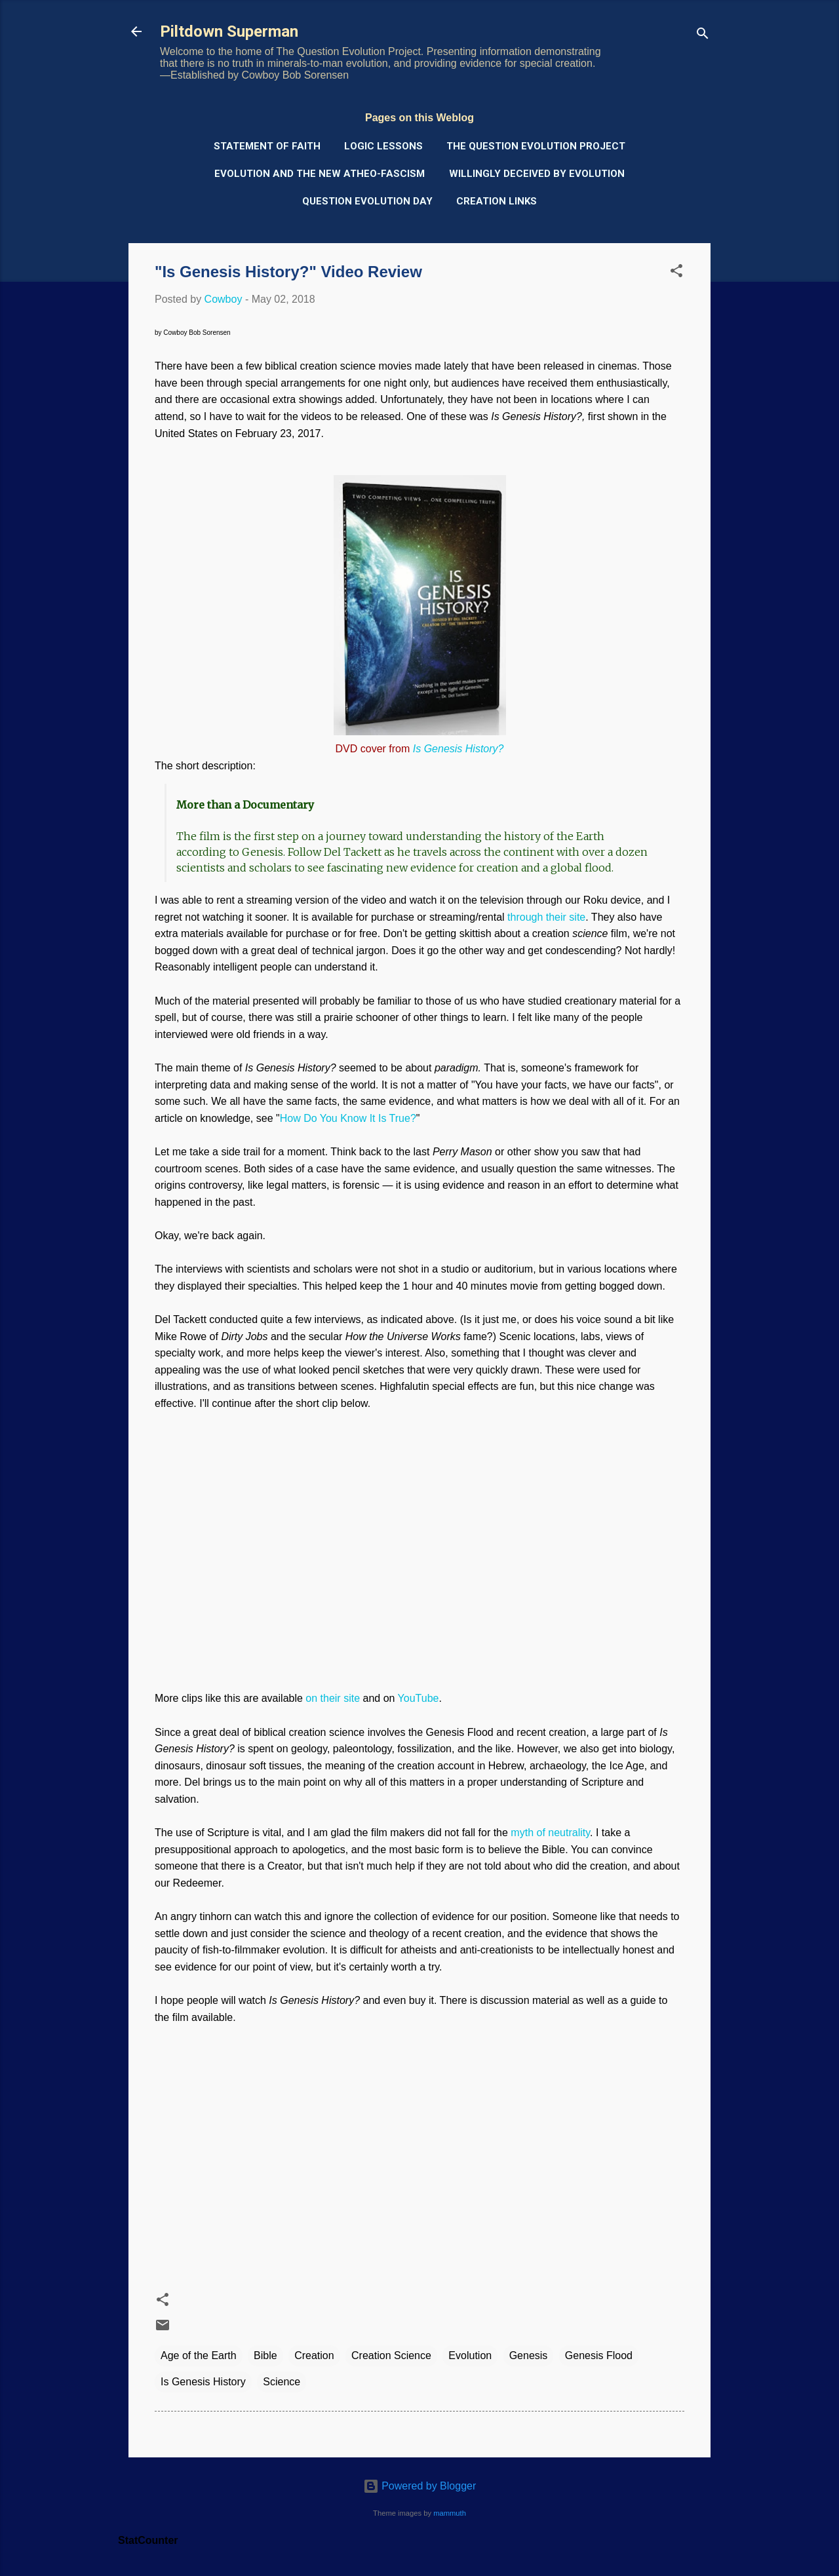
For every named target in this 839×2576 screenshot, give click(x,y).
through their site (546, 917)
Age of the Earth (199, 2355)
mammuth (449, 2513)
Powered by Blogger (420, 2485)
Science (281, 2381)
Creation (314, 2355)
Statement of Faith (267, 146)
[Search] (703, 36)
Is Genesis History (203, 2381)
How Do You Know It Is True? (348, 1118)
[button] (676, 273)
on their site (332, 1698)
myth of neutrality (550, 1832)
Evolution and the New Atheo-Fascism (319, 174)
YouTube (418, 1698)
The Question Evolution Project (535, 146)
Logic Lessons (383, 146)
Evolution (470, 2355)
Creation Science (391, 2355)
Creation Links (496, 201)
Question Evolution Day (367, 201)
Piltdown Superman (229, 31)
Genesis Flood (599, 2355)
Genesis (528, 2355)
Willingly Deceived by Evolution (537, 174)
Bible (265, 2355)
